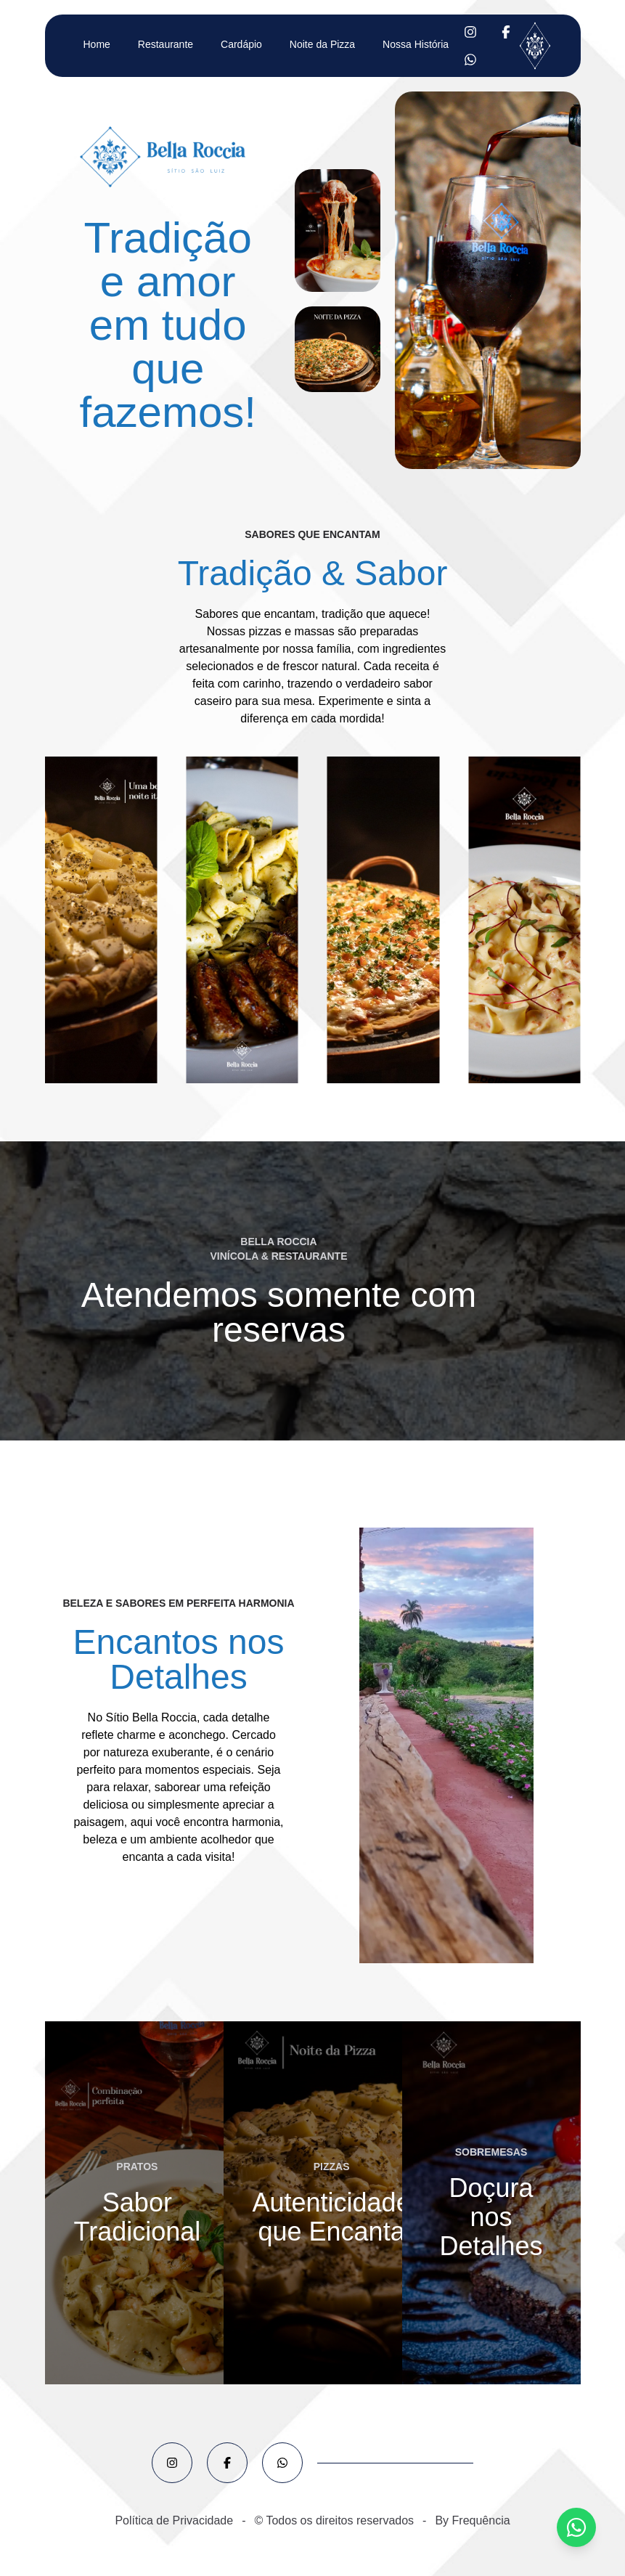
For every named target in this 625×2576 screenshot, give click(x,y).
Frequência (481, 2520)
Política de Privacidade (174, 2520)
